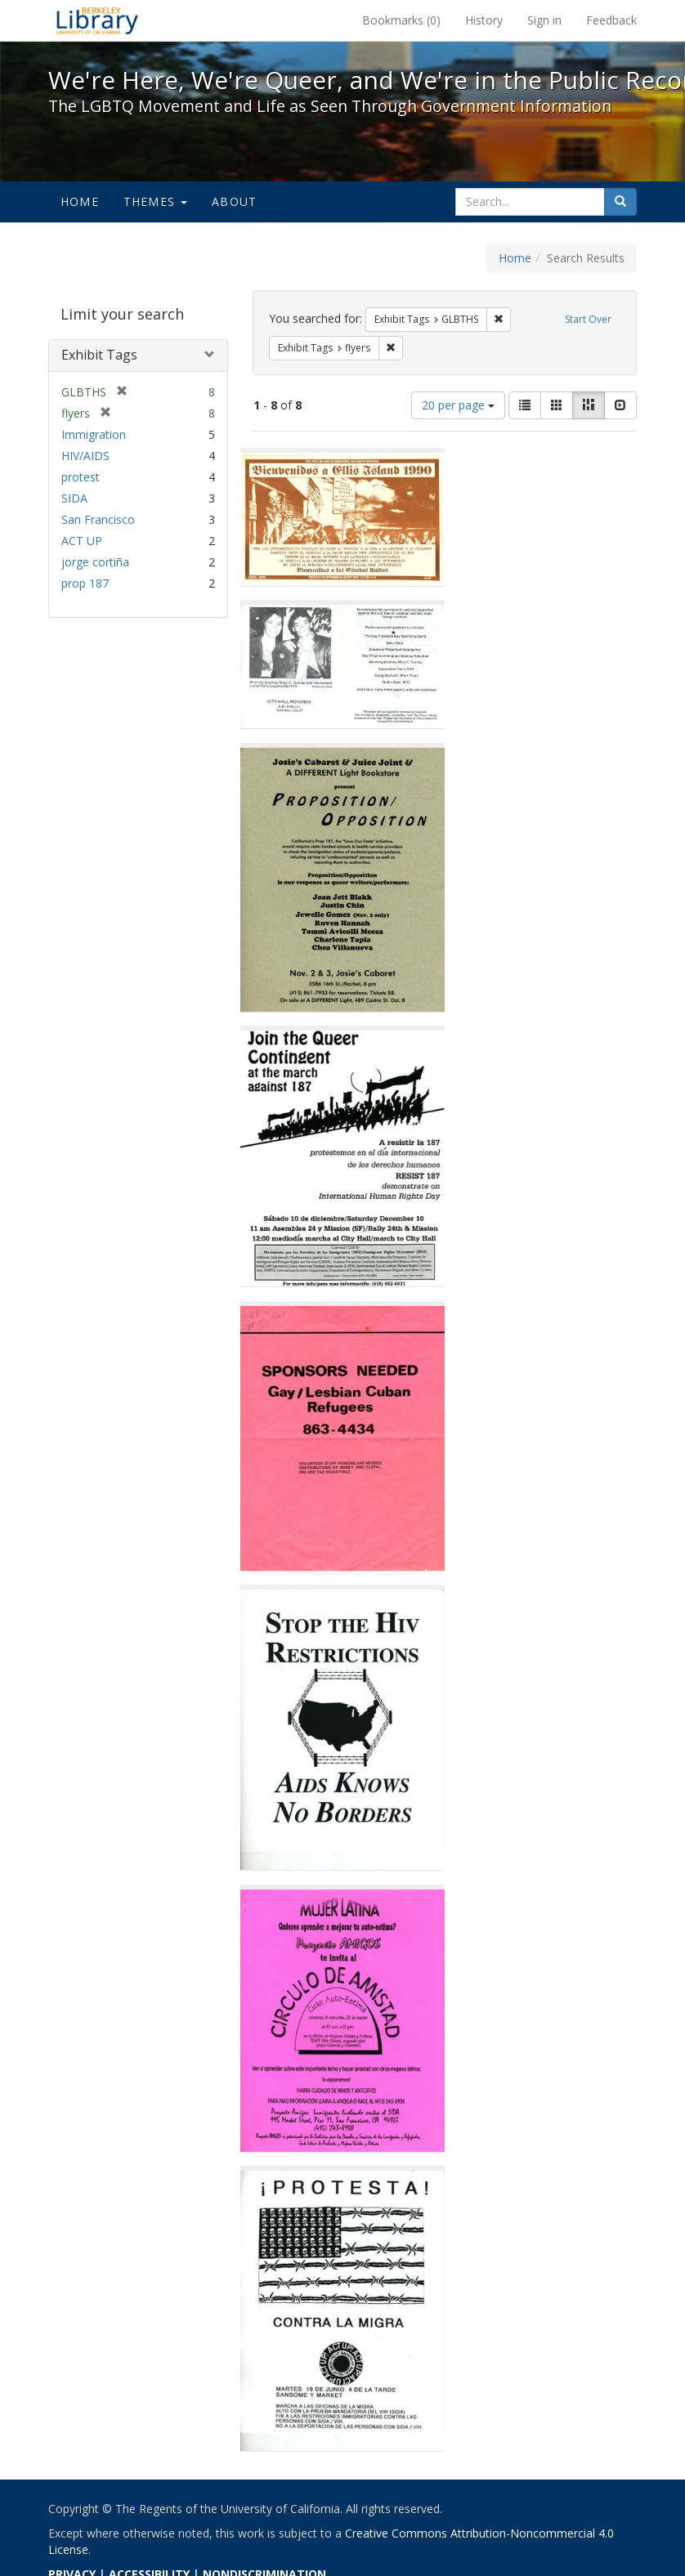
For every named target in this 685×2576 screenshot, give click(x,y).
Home (79, 201)
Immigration (93, 434)
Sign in (544, 20)
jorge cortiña (95, 562)
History (484, 20)
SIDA (74, 498)
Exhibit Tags (99, 355)
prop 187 (85, 583)
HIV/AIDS (85, 455)
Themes (155, 201)
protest (80, 477)
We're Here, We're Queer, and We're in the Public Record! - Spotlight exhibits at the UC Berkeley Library (97, 20)
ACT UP (81, 540)
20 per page (458, 405)
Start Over (588, 319)
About (234, 201)
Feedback (611, 20)
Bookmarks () (401, 20)
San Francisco (98, 519)
